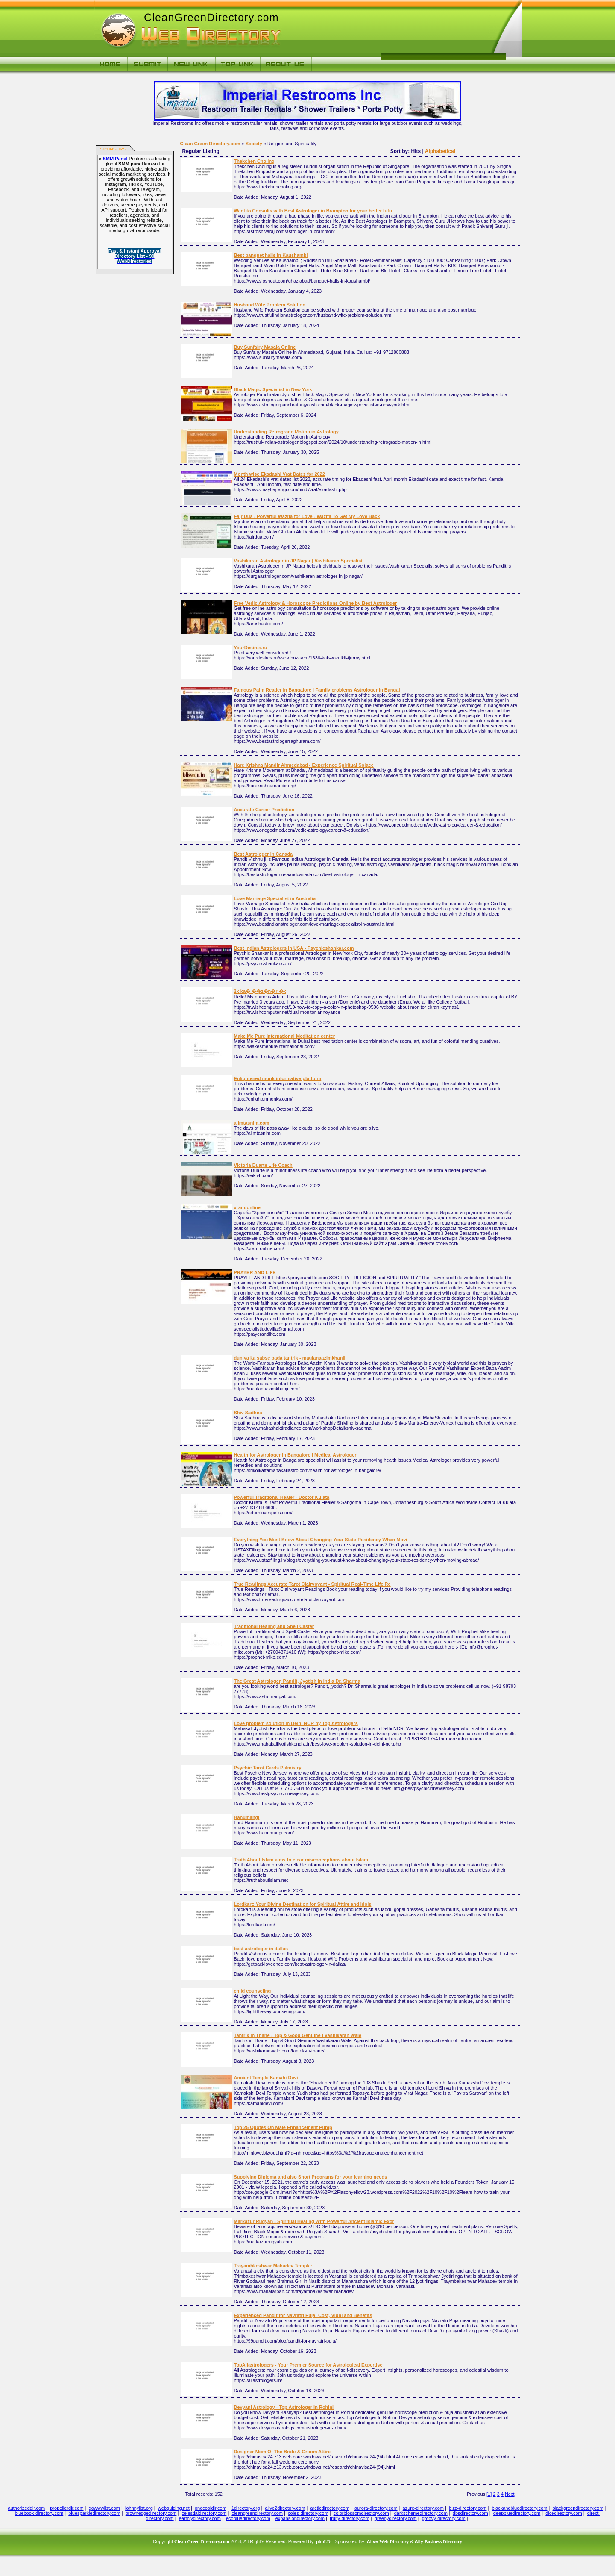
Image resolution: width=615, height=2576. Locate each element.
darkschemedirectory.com (421, 2513)
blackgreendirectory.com (578, 2508)
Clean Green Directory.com (210, 143)
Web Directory (394, 2541)
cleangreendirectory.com (257, 2513)
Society (254, 143)
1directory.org (245, 2508)
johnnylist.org (139, 2508)
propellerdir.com (66, 2508)
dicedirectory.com (563, 2513)
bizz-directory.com (467, 2508)
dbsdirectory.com (470, 2513)
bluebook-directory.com (39, 2513)
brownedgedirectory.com (151, 2513)
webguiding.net (174, 2508)
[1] (489, 2494)
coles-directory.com (308, 2513)
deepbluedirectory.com (516, 2513)
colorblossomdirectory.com (361, 2513)
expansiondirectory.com (300, 2518)
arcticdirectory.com (329, 2508)
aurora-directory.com (376, 2508)
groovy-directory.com (444, 2518)
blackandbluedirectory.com (519, 2508)
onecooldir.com (210, 2508)
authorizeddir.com (26, 2508)
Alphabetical (440, 151)
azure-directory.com (423, 2508)
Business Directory (443, 2541)
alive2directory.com (285, 2508)
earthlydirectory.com (200, 2518)
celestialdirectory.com (204, 2513)
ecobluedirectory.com (248, 2518)
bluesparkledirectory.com (94, 2513)
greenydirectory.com (396, 2518)
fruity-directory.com (349, 2518)
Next (510, 2494)
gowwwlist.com (104, 2508)
